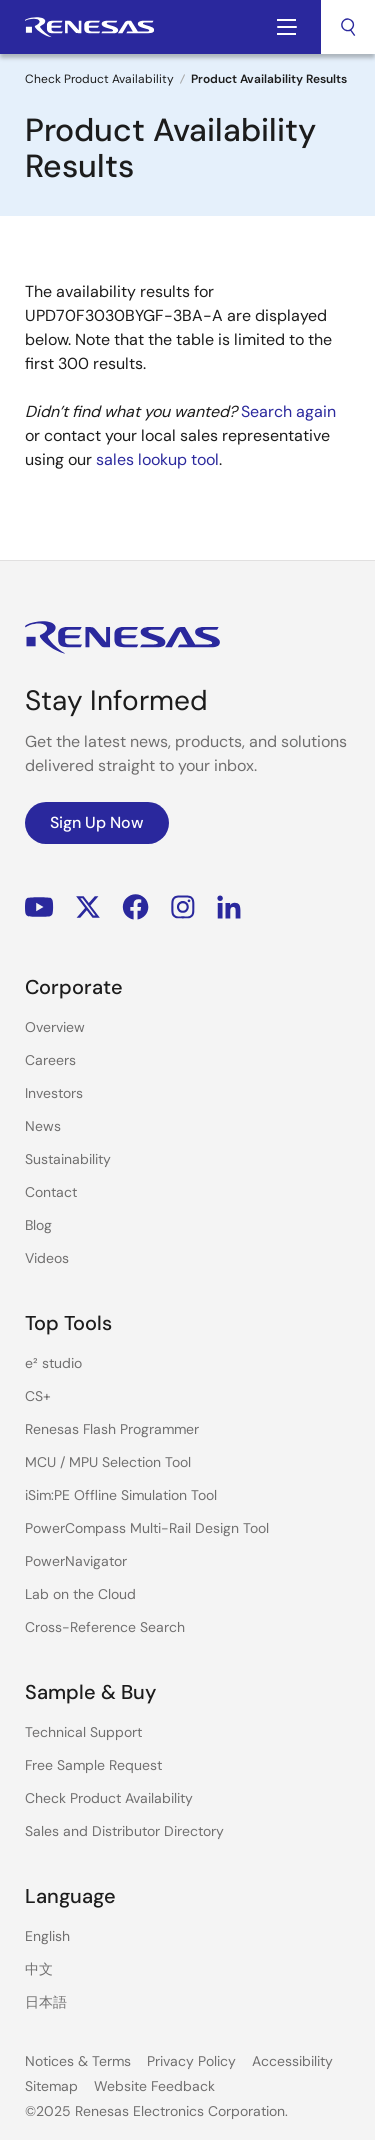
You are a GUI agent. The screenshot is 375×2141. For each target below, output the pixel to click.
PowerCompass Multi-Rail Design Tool (147, 1528)
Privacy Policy (191, 2061)
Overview (55, 1027)
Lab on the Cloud (80, 1594)
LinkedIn (229, 907)
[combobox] (348, 27)
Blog (38, 1225)
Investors (54, 1093)
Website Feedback (154, 2086)
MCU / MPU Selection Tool (108, 1462)
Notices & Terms (78, 2061)
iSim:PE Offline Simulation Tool (121, 1495)
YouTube (39, 907)
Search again (288, 411)
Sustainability (68, 1159)
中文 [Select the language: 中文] (39, 1969)
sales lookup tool (157, 459)
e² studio (53, 1363)
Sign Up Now (97, 822)
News (43, 1126)
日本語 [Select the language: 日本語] (46, 2002)
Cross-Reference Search (105, 1627)
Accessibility (292, 2061)
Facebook (135, 907)
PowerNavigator (76, 1561)
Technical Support (83, 1732)
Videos (47, 1258)
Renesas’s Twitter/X (88, 907)
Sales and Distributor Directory (124, 1831)
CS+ (38, 1396)
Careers (50, 1060)
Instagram (183, 907)
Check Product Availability (99, 79)
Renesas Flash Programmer (112, 1429)
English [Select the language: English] (47, 1936)
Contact (51, 1192)
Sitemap (51, 2086)
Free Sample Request (93, 1765)
